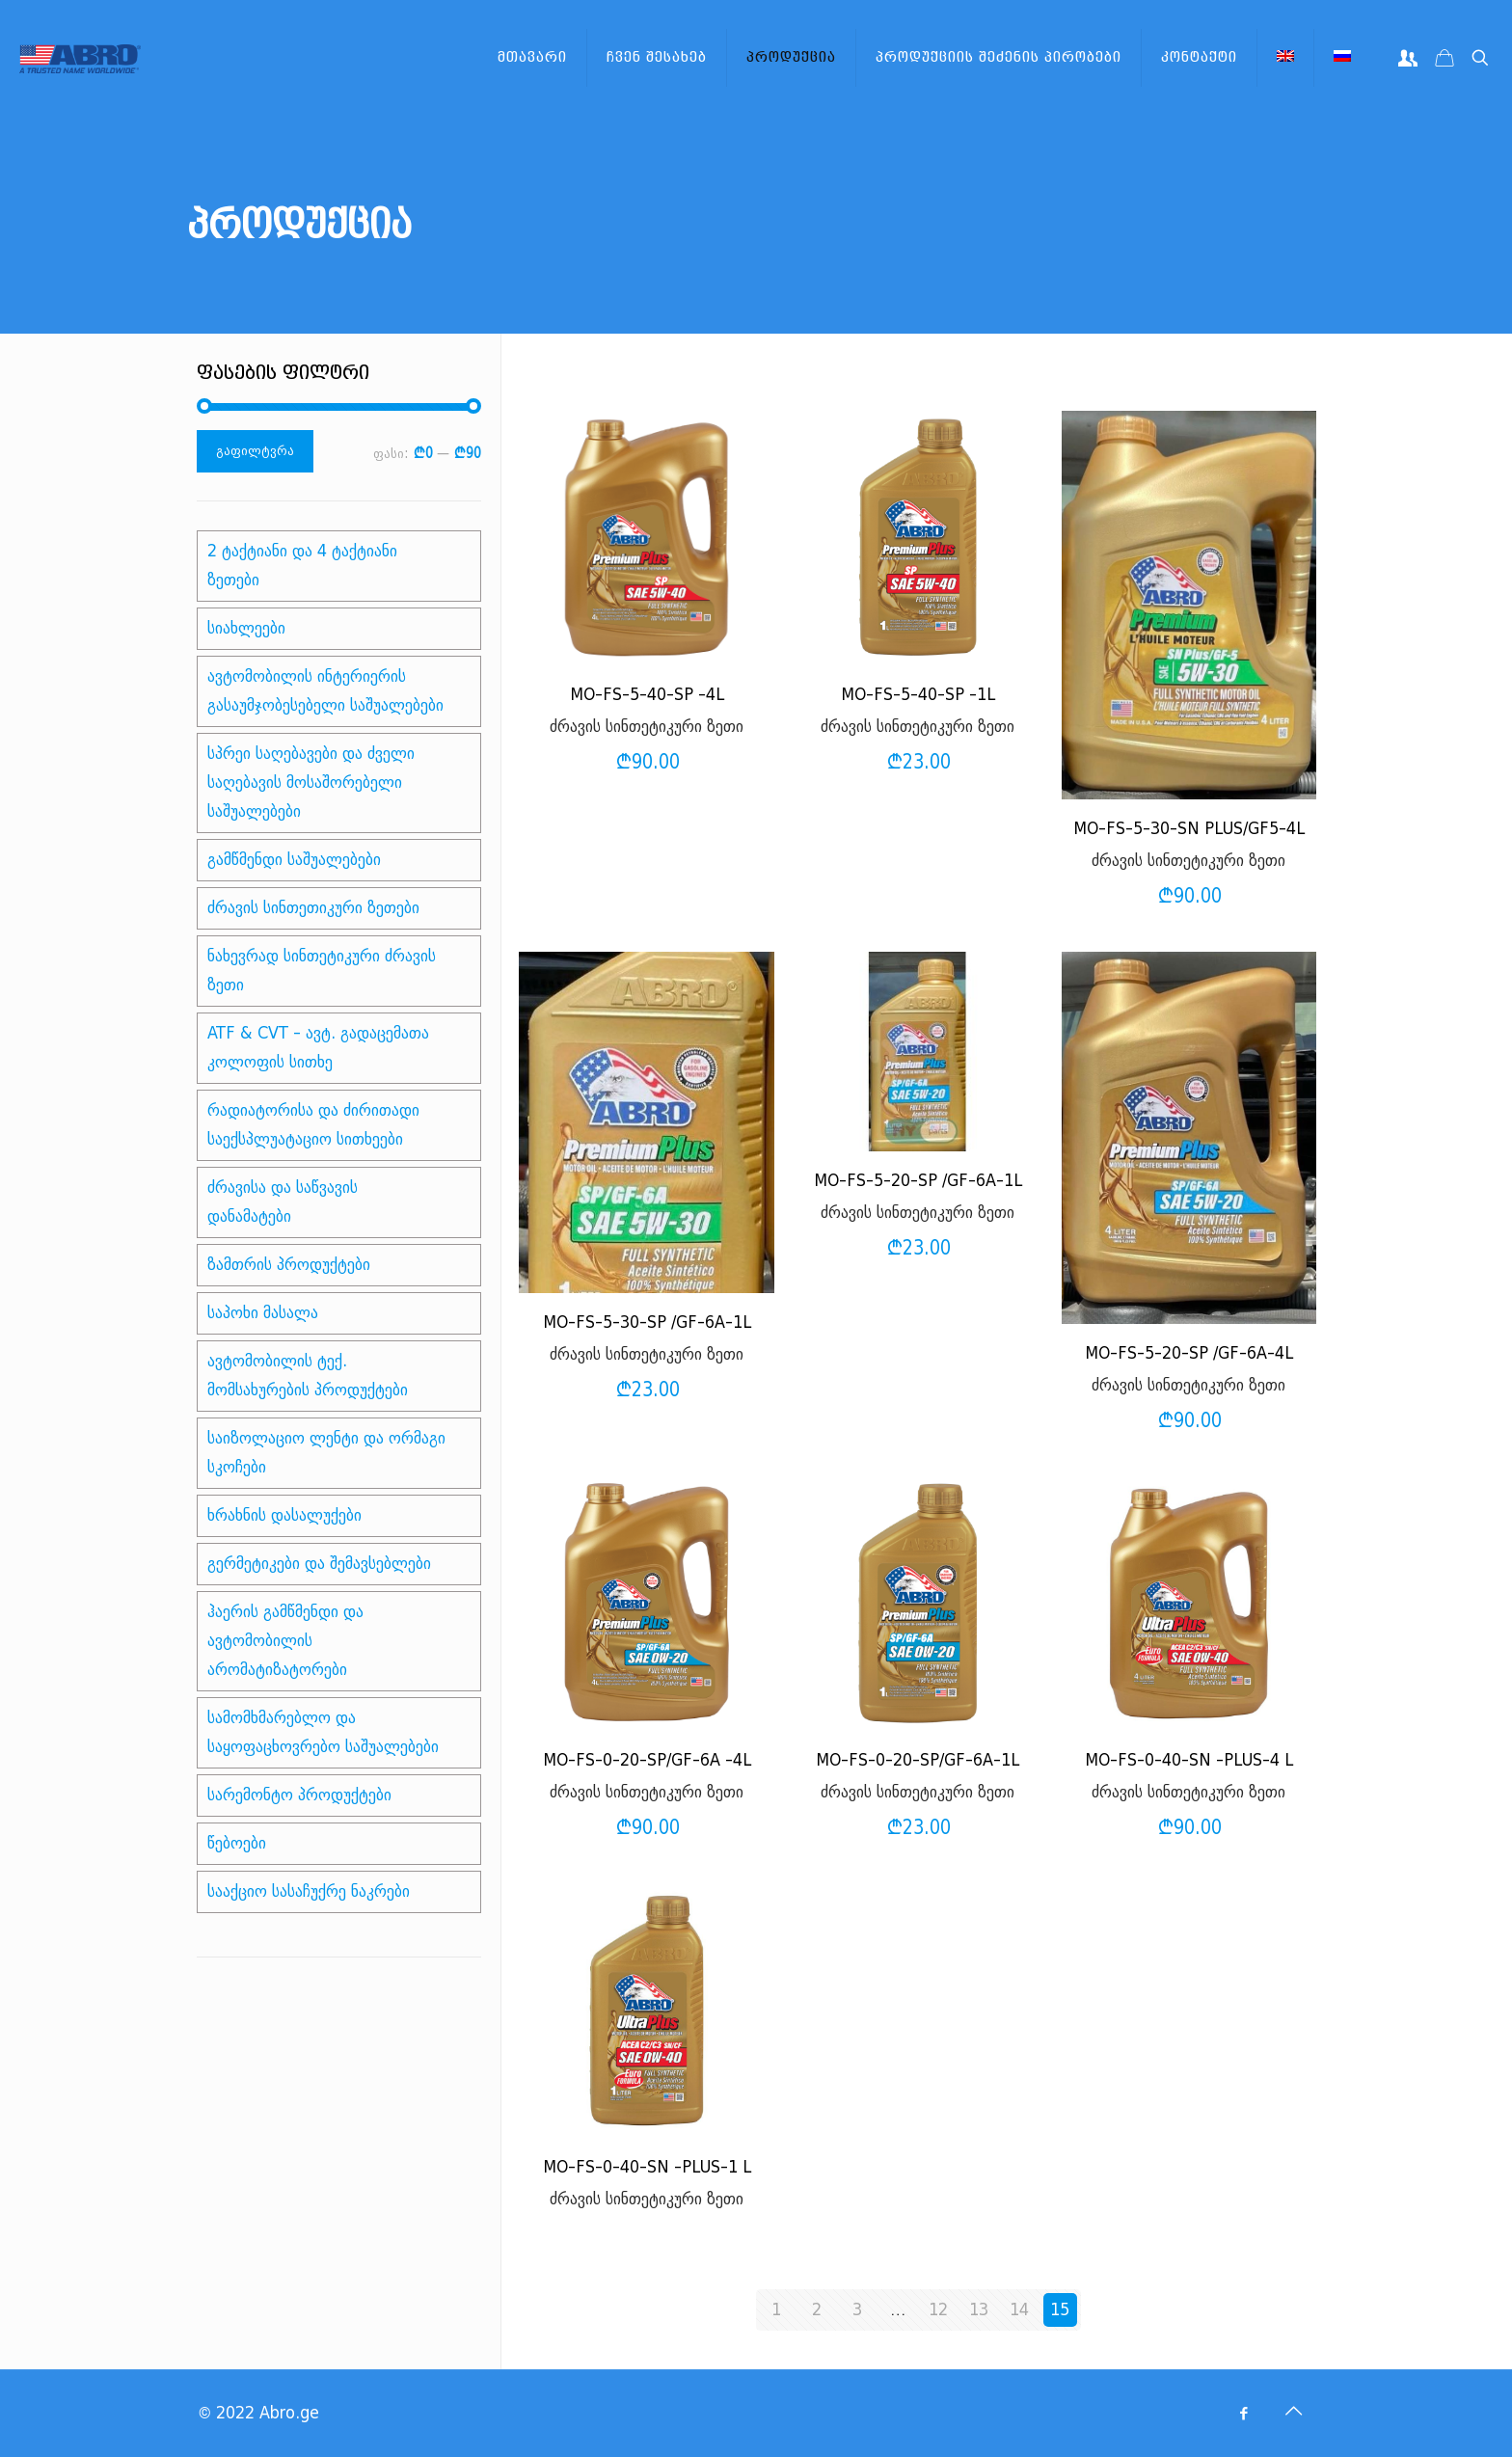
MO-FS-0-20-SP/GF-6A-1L (917, 1760)
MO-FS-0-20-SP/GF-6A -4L (647, 1760)
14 (1019, 2310)
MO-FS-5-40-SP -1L (918, 695)
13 (978, 2310)
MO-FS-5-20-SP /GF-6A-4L (1189, 1353)
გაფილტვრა (255, 451)
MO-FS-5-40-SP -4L (647, 695)
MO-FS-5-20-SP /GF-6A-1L (918, 1181)
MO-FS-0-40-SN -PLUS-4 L (1189, 1760)
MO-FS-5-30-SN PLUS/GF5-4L (1189, 829)
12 (938, 2310)
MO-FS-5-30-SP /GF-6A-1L (647, 1322)
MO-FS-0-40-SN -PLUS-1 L (647, 2167)
